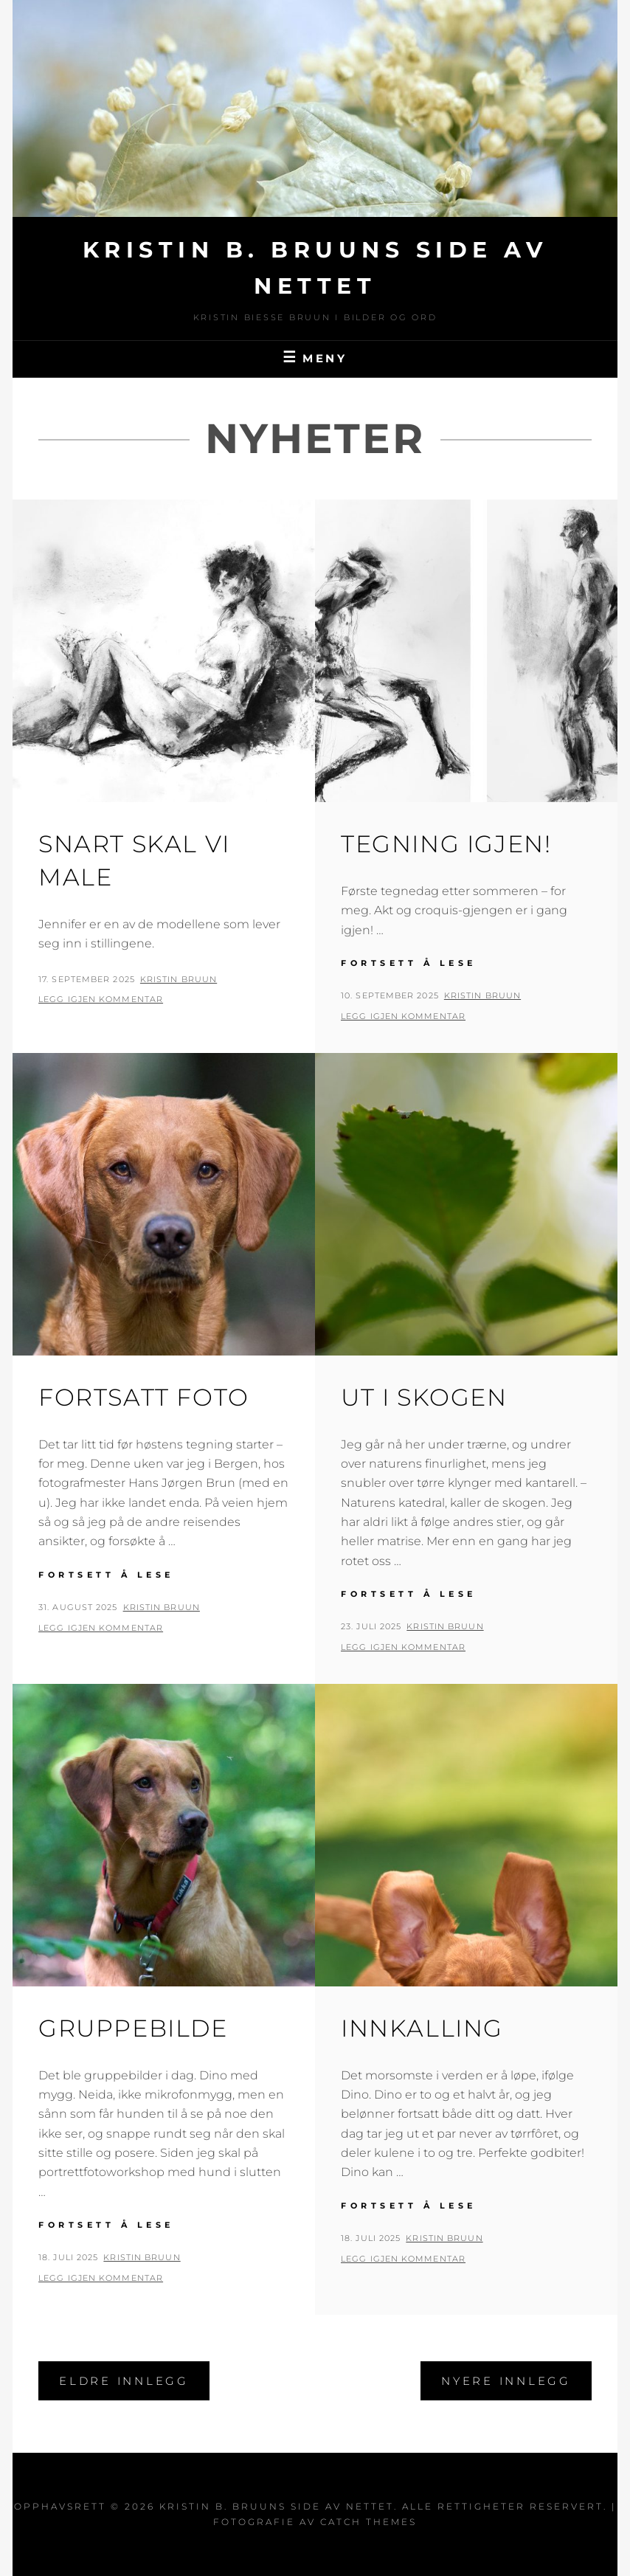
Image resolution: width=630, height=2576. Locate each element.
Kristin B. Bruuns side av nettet (276, 2506)
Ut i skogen (424, 1397)
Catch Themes (368, 2521)
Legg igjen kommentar (100, 999)
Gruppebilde (133, 2028)
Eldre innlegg (124, 2381)
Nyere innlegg (506, 2381)
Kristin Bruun (178, 979)
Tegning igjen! (446, 843)
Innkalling (422, 2028)
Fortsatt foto (143, 1397)
